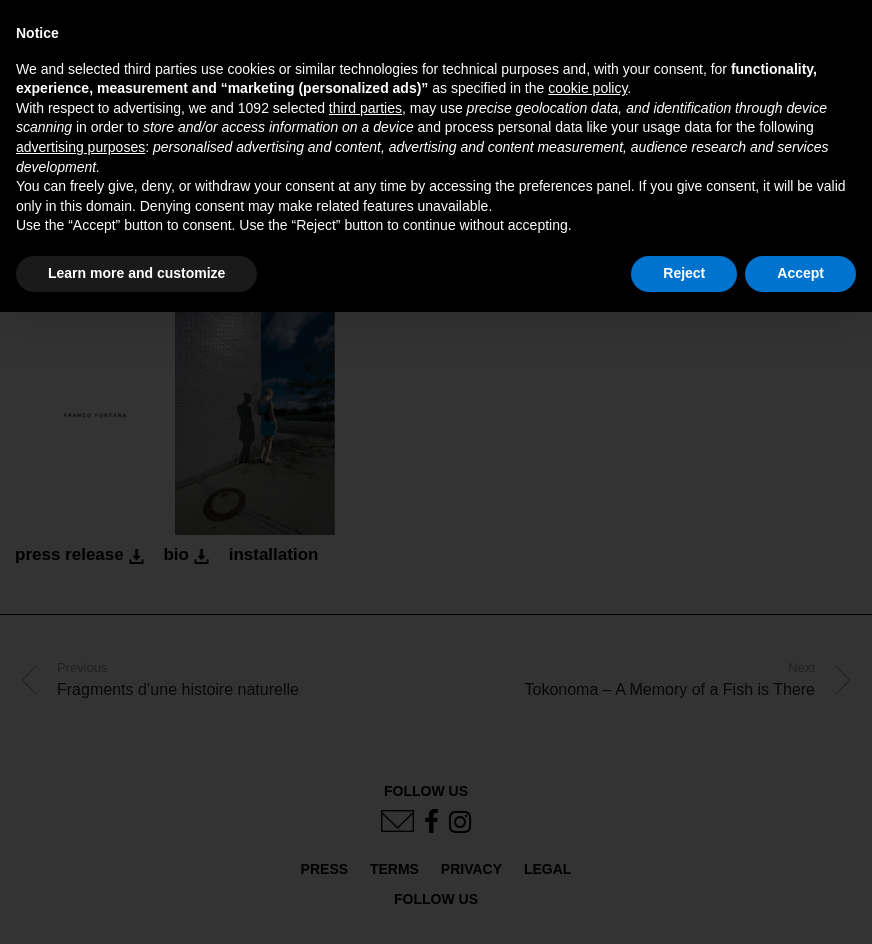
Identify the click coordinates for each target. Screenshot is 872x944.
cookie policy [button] (587, 88)
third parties (365, 108)
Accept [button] (800, 273)
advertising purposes (80, 147)
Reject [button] (684, 273)
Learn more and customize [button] (136, 273)
